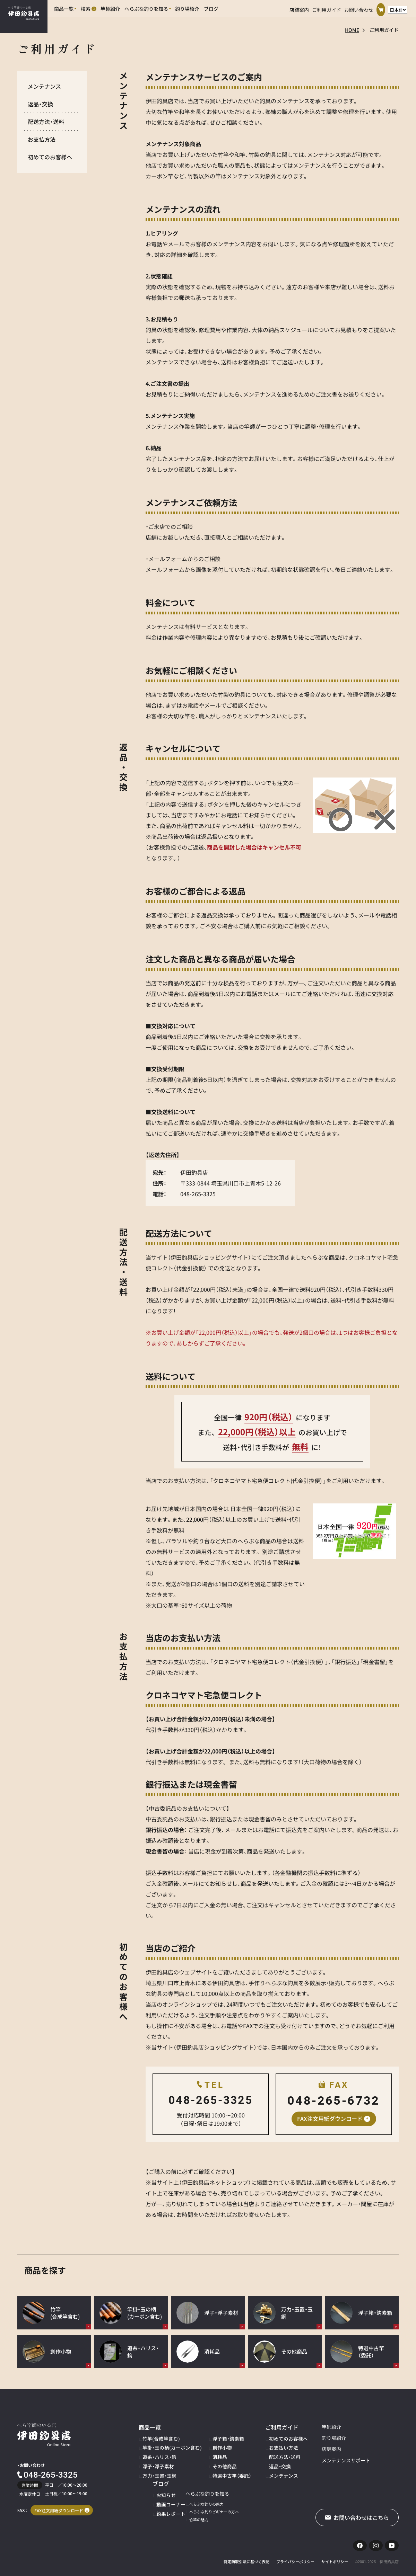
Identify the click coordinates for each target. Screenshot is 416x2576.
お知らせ (366, 2437)
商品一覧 (148, 2427)
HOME (352, 29)
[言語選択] (397, 8)
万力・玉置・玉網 (156, 2468)
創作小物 (207, 2445)
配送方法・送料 (46, 121)
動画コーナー (370, 2445)
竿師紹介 (302, 2427)
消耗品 (205, 2453)
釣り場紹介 (305, 2438)
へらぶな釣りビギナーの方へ (167, 2504)
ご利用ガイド (326, 7)
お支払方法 (41, 139)
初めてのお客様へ (50, 157)
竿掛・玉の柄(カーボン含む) (165, 2445)
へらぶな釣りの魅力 (159, 2496)
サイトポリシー (334, 2557)
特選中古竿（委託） (215, 2468)
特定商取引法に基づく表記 (246, 2557)
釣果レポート (370, 2453)
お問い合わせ (358, 7)
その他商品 (209, 2461)
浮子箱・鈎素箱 (212, 2437)
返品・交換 (40, 104)
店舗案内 (299, 7)
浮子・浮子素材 (154, 2461)
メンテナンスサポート (317, 2461)
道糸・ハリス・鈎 (156, 2453)
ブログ (362, 2427)
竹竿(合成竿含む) (157, 2437)
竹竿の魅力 (152, 2512)
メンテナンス (44, 86)
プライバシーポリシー (295, 2557)
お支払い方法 (260, 2445)
